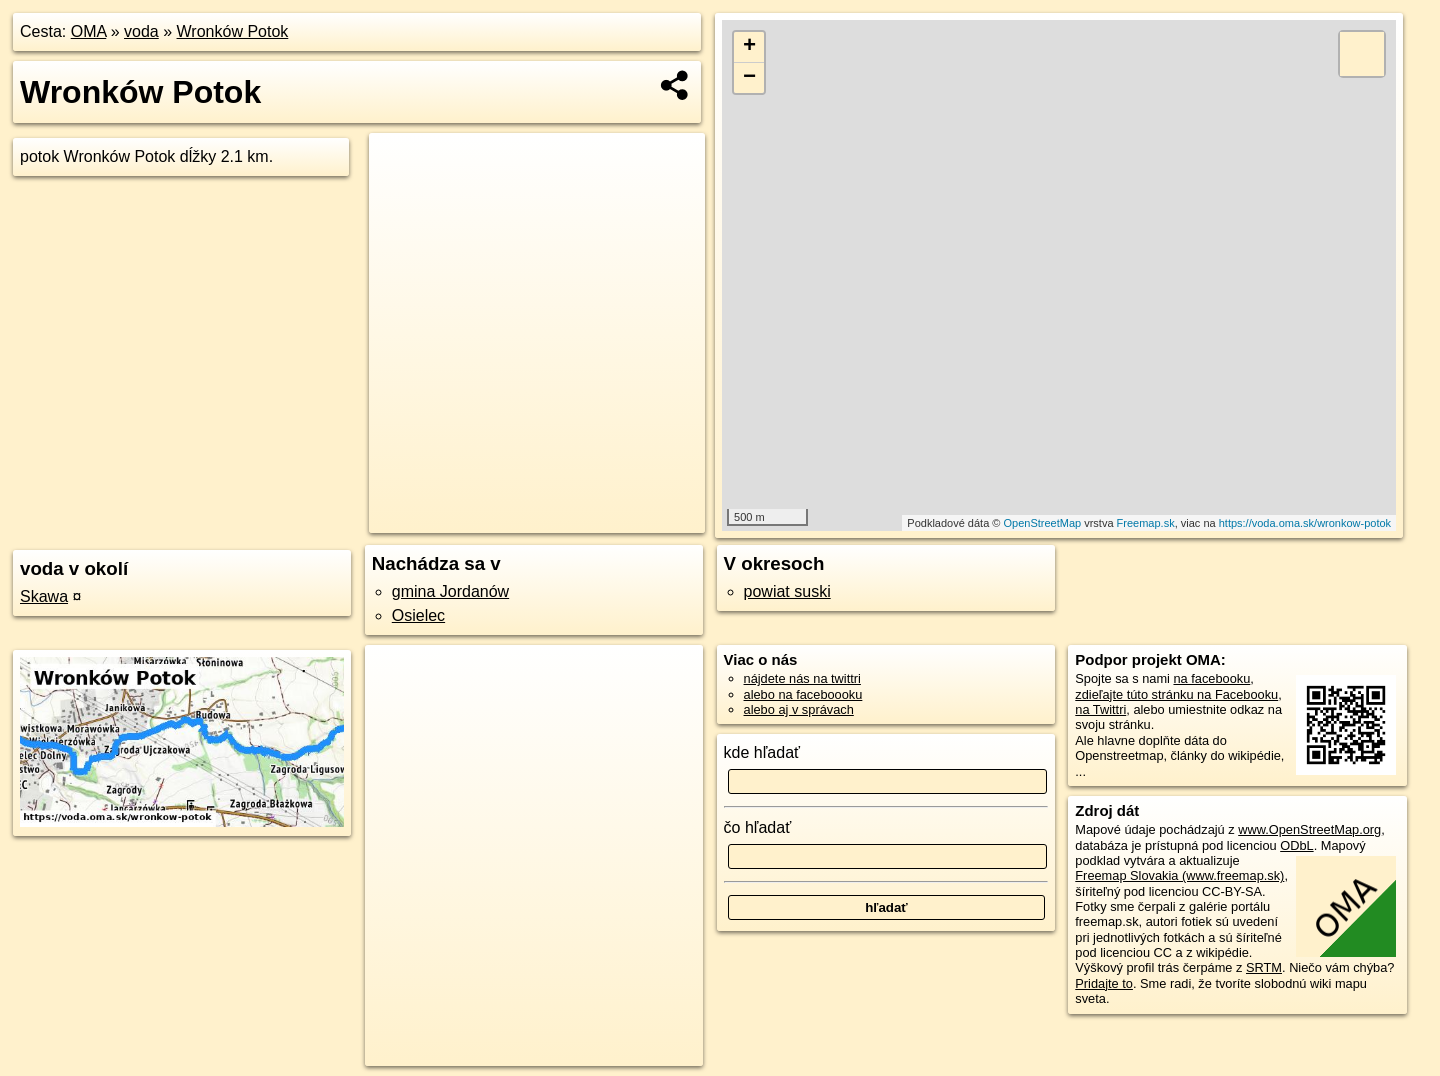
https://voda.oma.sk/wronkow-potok (1305, 523)
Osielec (418, 615)
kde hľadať (762, 752)
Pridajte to (1104, 983)
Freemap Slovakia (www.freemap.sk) (1179, 875)
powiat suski (787, 591)
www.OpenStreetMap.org (1309, 829)
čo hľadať (758, 827)
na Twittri (1100, 709)
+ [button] (749, 47)
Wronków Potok (233, 31)
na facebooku (1211, 678)
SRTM (1264, 967)
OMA (89, 31)
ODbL (1296, 845)
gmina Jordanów (450, 591)
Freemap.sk (1146, 523)
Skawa (44, 596)
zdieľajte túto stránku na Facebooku (1176, 694)
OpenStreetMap (1042, 523)
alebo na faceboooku (803, 694)
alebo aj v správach (799, 709)
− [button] (749, 78)
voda (141, 31)
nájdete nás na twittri (802, 678)
